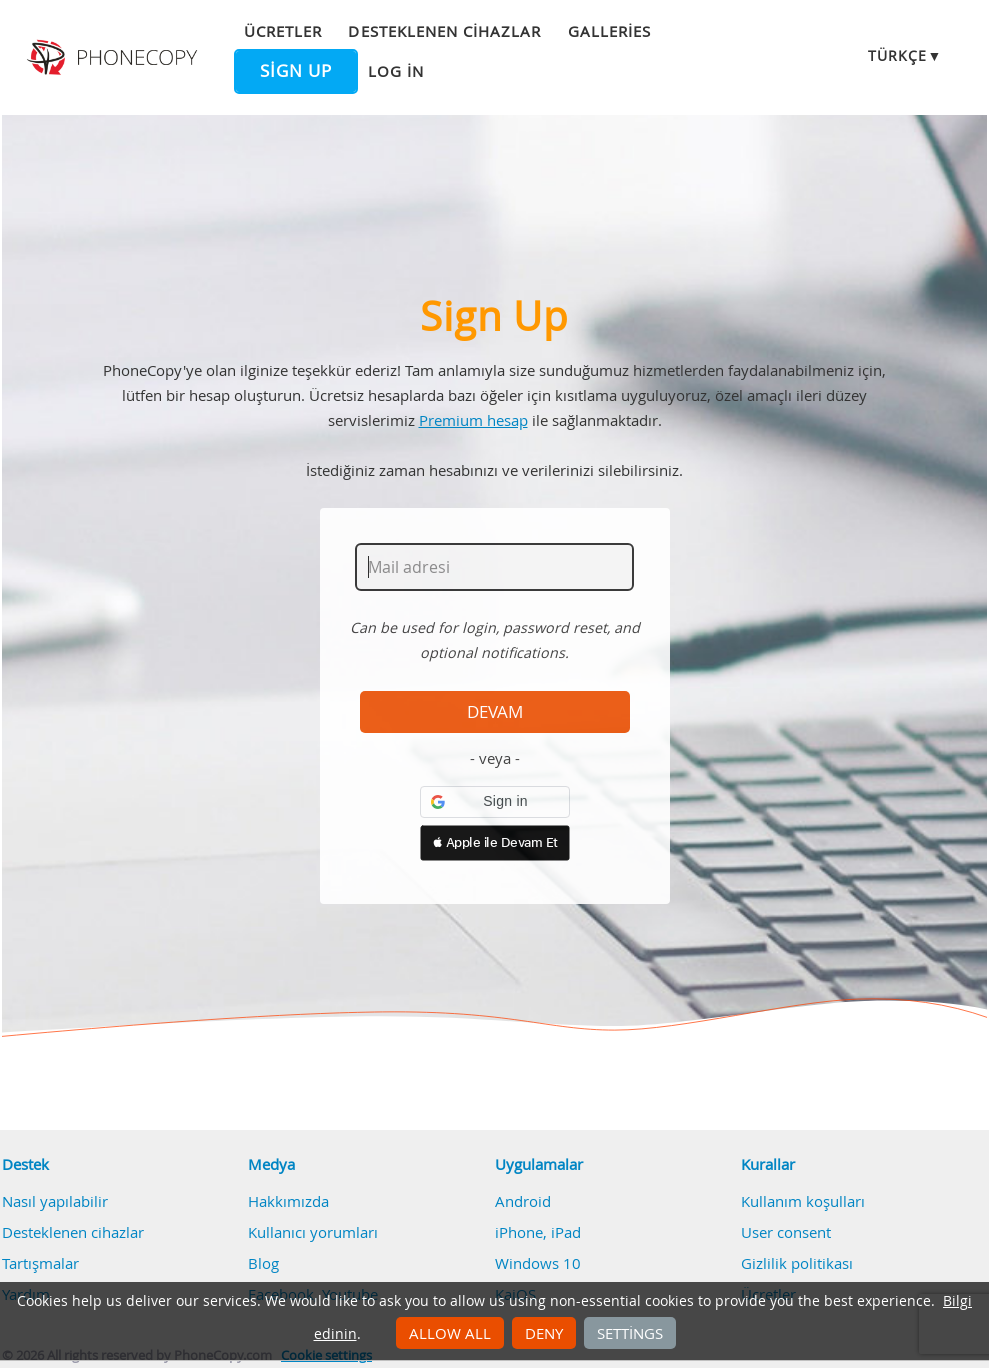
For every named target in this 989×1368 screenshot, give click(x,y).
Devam (495, 712)
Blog (263, 1263)
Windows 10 (538, 1263)
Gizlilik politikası (797, 1263)
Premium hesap (473, 420)
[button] (495, 802)
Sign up (296, 71)
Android (523, 1201)
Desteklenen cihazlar (444, 31)
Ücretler (283, 31)
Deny (544, 1333)
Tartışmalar (40, 1263)
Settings (630, 1333)
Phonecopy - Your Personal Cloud (114, 58)
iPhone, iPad (538, 1232)
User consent (786, 1232)
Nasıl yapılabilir (55, 1201)
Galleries (609, 31)
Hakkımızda (288, 1201)
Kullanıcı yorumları (313, 1232)
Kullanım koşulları (803, 1201)
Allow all (450, 1333)
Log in (396, 71)
